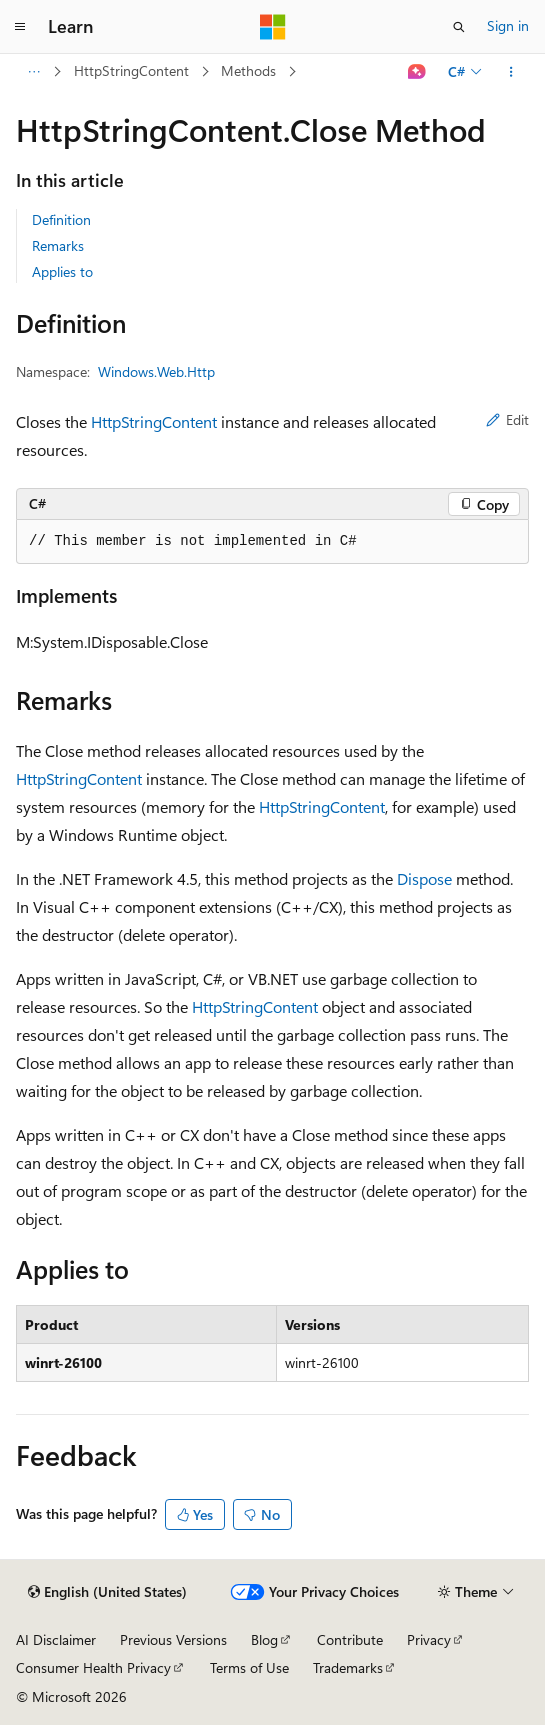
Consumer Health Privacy (93, 1667)
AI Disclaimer (56, 1639)
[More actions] (511, 72)
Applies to (62, 271)
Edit (507, 419)
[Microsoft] (273, 27)
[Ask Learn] (417, 72)
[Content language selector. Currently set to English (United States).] (107, 1592)
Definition (61, 219)
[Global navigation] (20, 27)
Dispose (424, 878)
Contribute (350, 1639)
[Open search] (459, 27)
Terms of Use (249, 1667)
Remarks (58, 245)
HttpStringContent (131, 70)
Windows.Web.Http (156, 371)
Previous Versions (173, 1639)
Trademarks (348, 1667)
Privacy (429, 1639)
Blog (264, 1639)
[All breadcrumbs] (33, 72)
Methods (248, 70)
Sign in (508, 25)
